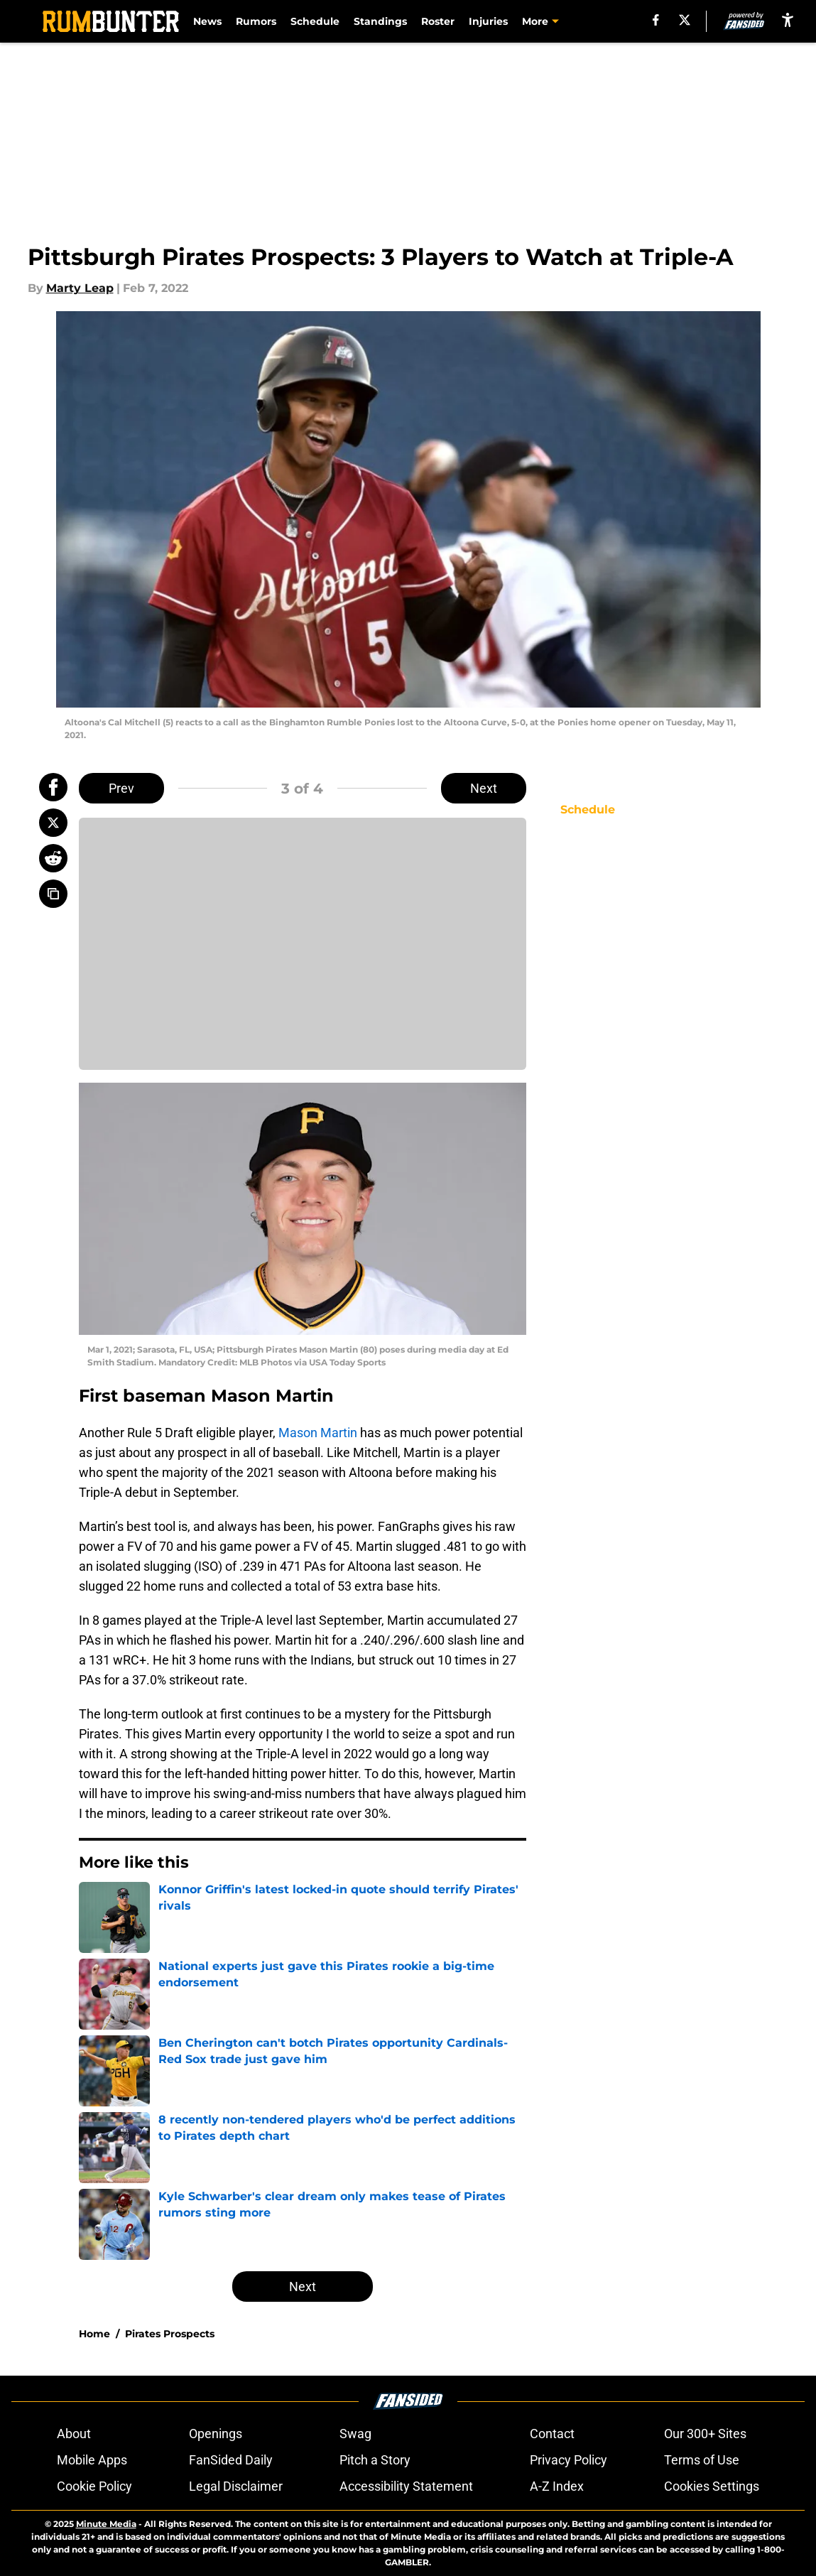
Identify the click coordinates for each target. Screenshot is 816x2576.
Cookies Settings (711, 2486)
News (207, 21)
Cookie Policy (94, 2486)
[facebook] (656, 20)
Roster (438, 21)
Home (94, 2333)
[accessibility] (787, 19)
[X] (684, 20)
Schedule (314, 21)
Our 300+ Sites (705, 2433)
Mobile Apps (92, 2459)
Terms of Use (701, 2459)
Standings (380, 21)
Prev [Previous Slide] (121, 788)
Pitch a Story (374, 2459)
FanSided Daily (231, 2459)
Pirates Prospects (169, 2333)
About (74, 2433)
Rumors (256, 21)
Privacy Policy (568, 2459)
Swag (355, 2433)
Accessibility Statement (406, 2486)
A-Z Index (557, 2486)
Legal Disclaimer (236, 2486)
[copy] (53, 894)
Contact (552, 2433)
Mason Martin (317, 1432)
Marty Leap (80, 288)
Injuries (488, 21)
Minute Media (106, 2523)
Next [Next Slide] (483, 788)
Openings (215, 2433)
